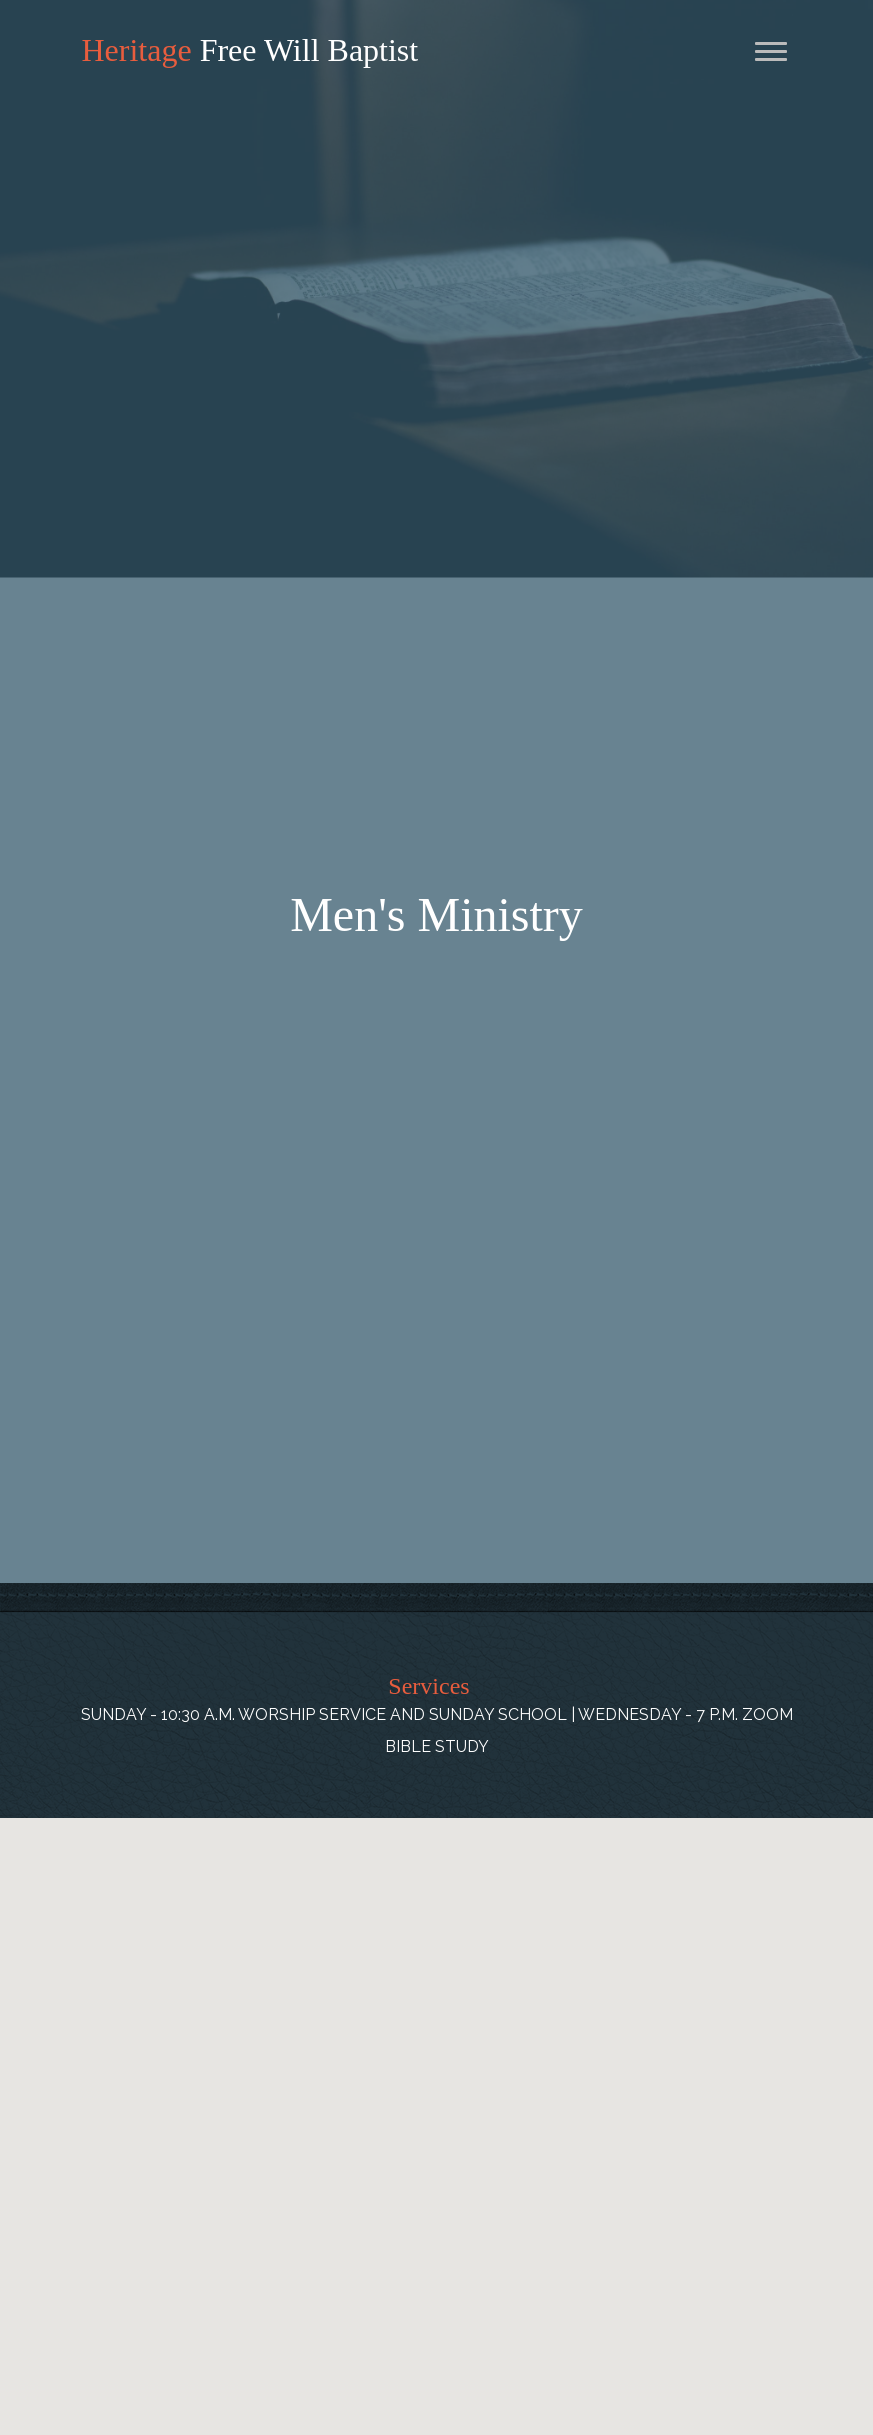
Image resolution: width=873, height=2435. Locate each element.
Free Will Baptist (250, 50)
